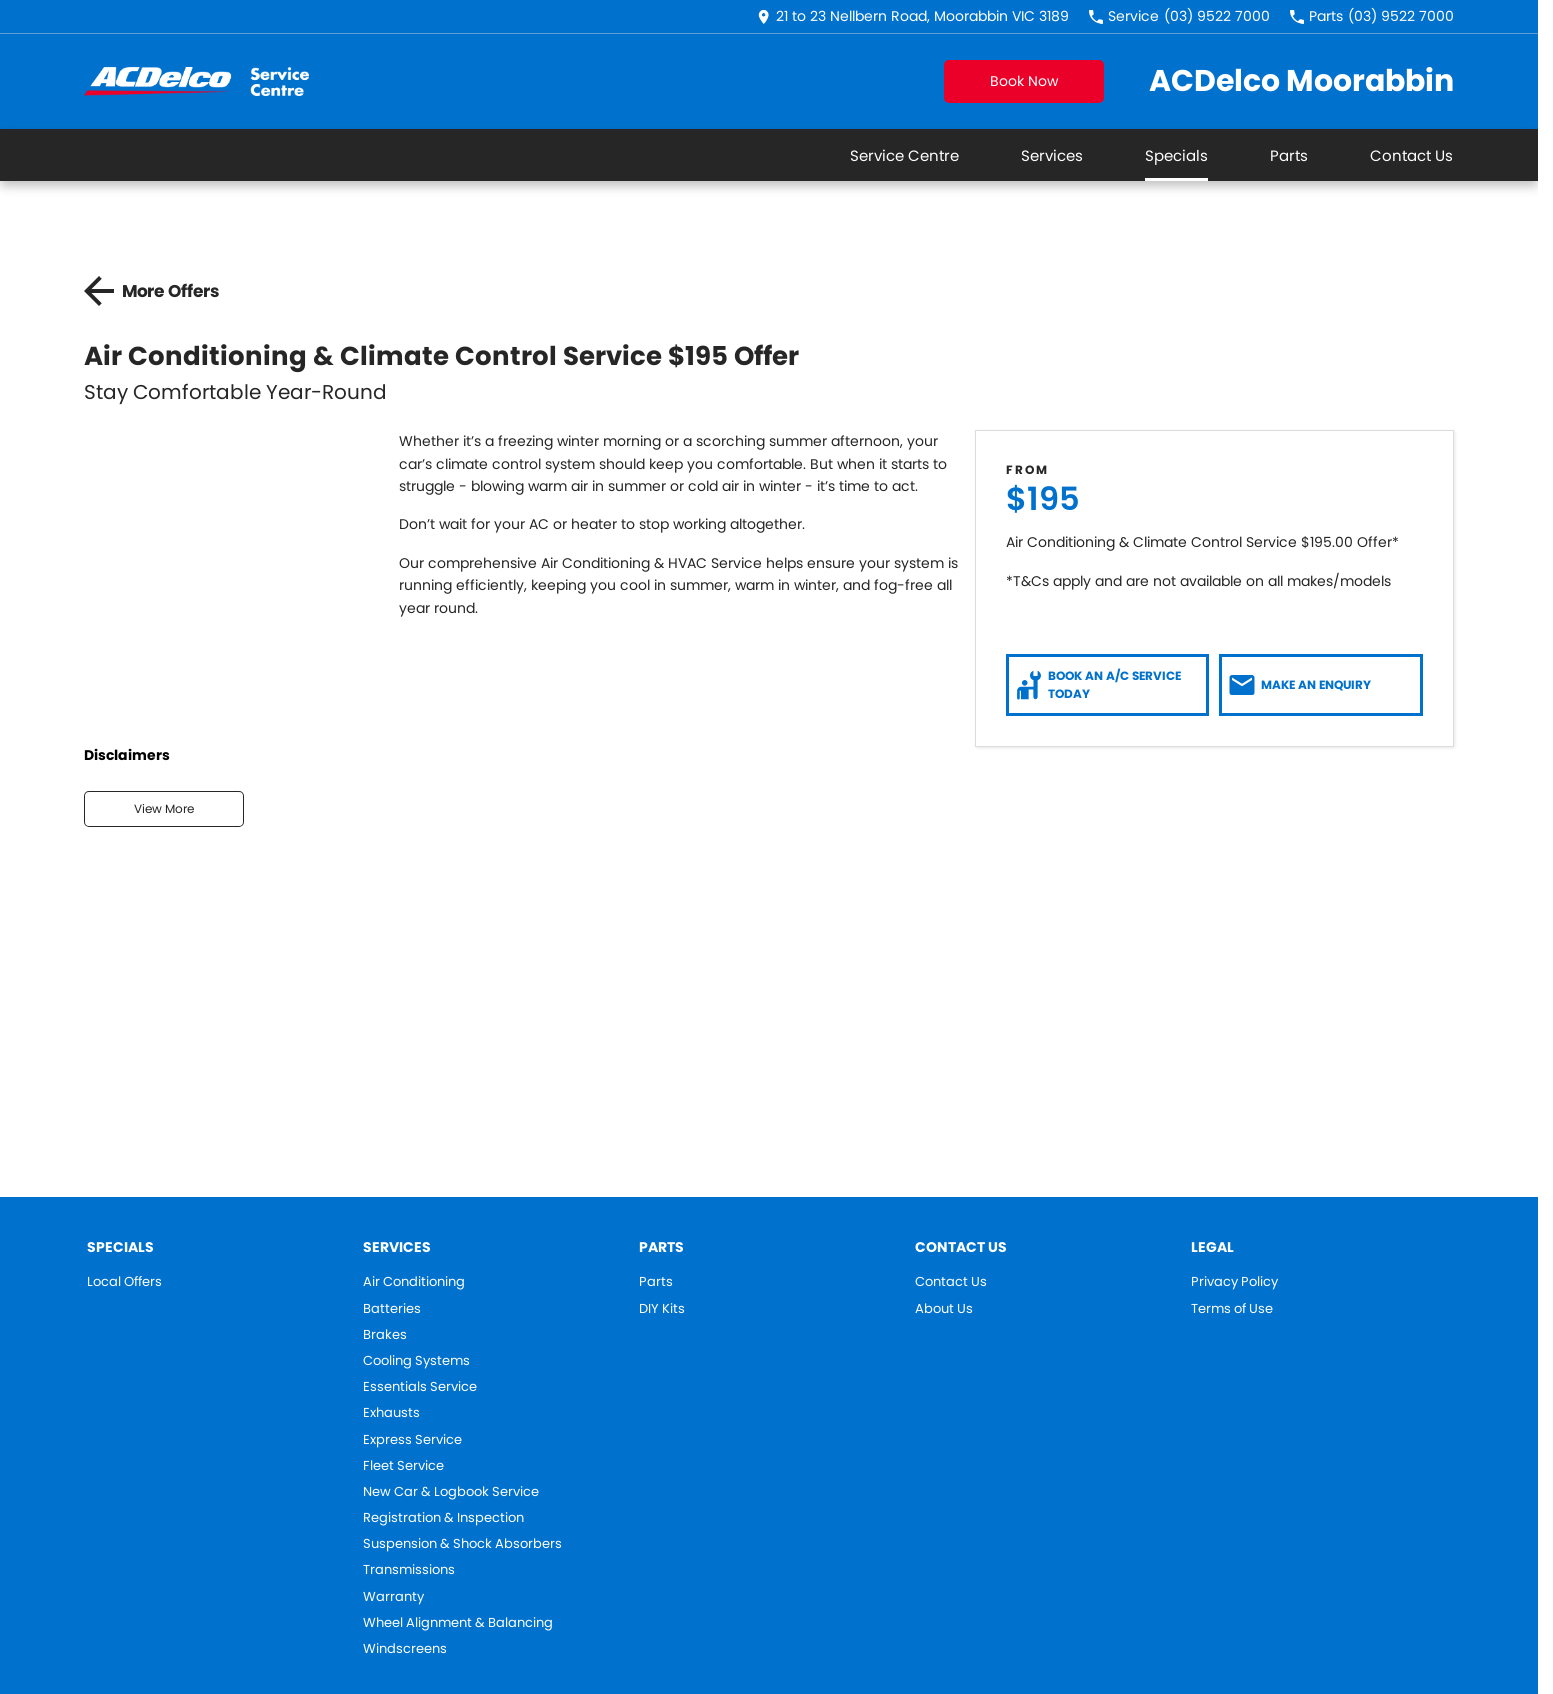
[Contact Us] (913, 16)
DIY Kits (662, 1309)
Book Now (1024, 81)
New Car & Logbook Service (451, 1492)
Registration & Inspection (443, 1518)
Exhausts (391, 1413)
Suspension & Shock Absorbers (462, 1544)
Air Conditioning (414, 1282)
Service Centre (904, 155)
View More (164, 808)
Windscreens (405, 1649)
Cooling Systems (416, 1361)
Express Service (412, 1440)
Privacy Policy (1234, 1282)
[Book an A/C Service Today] (1108, 685)
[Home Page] (196, 81)
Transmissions (409, 1570)
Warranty (393, 1597)
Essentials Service (420, 1387)
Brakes (385, 1335)
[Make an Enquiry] (1321, 685)
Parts (1289, 155)
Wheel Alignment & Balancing (458, 1623)
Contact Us (1411, 155)
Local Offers (124, 1282)
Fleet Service (403, 1466)
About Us (944, 1309)
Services (1052, 155)
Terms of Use (1232, 1309)
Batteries (392, 1309)
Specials (1176, 155)
